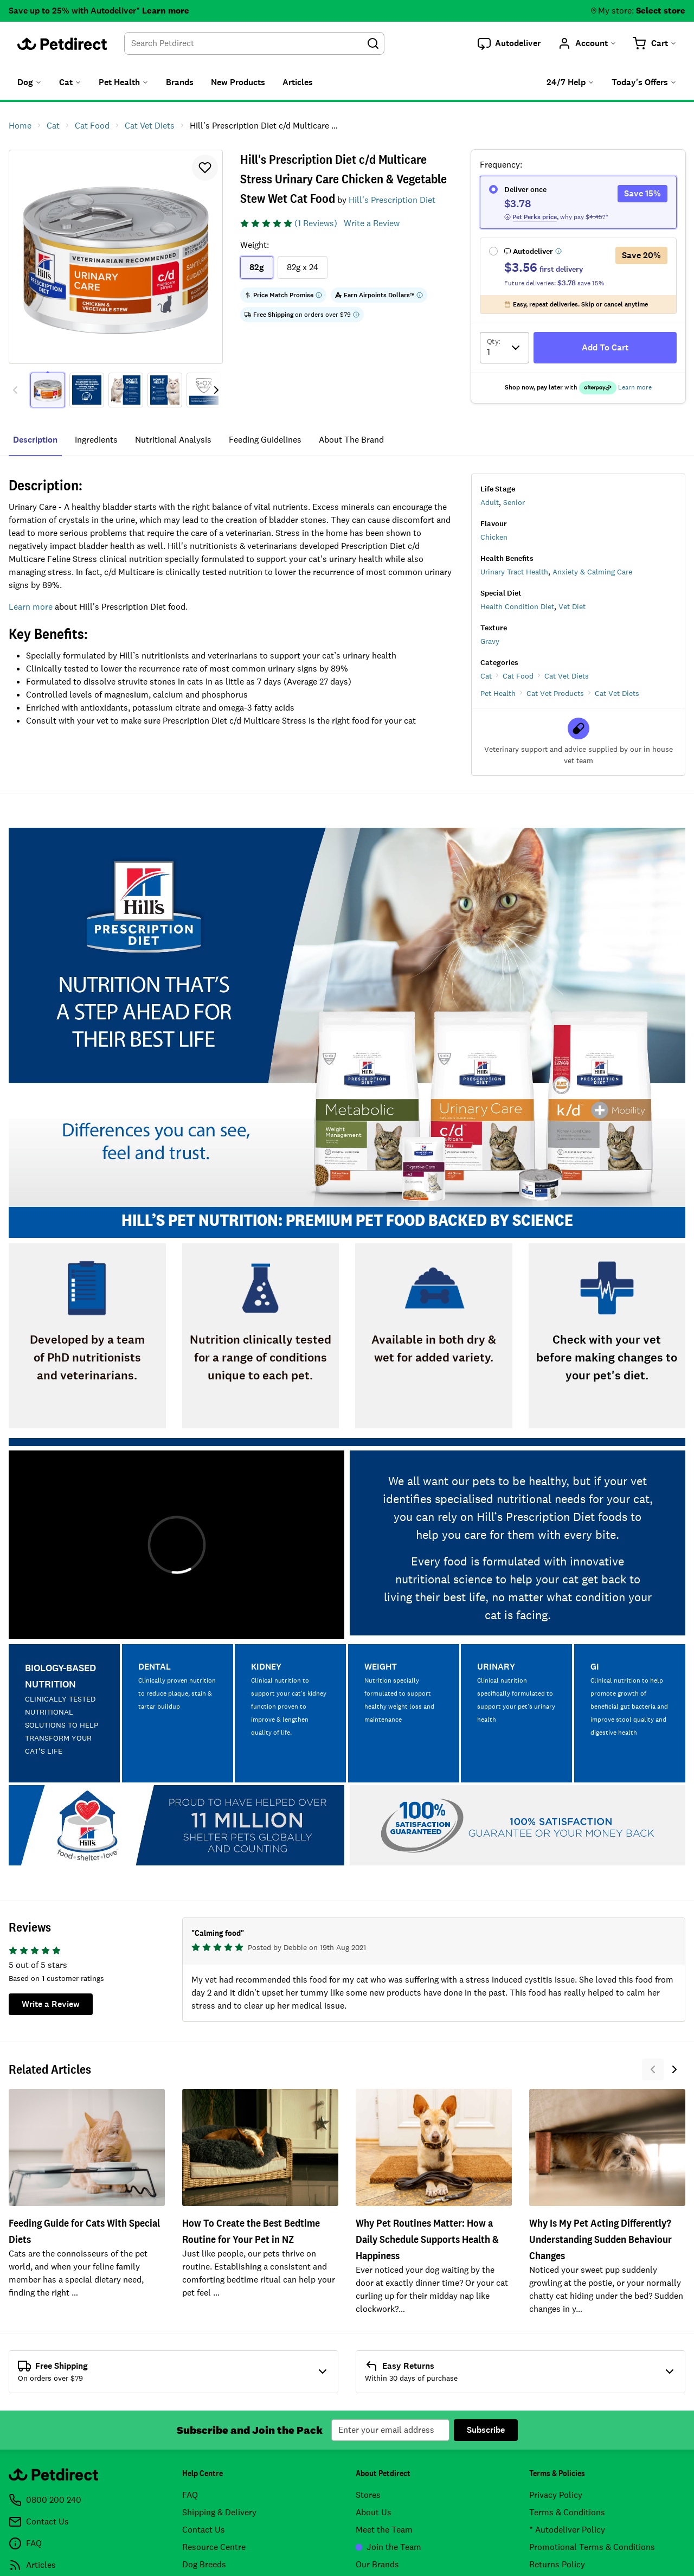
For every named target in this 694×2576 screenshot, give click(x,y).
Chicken (493, 537)
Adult (489, 502)
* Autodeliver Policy (567, 2529)
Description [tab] (35, 439)
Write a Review (372, 223)
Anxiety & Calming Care (592, 572)
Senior (514, 502)
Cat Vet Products (555, 693)
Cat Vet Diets (566, 676)
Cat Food (518, 676)
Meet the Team (384, 2529)
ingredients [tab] (96, 439)
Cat (486, 676)
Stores (368, 2495)
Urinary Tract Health (514, 572)
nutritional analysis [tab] (173, 439)
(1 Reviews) (315, 223)
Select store (660, 10)
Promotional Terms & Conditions (592, 2547)
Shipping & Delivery (219, 2512)
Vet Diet (572, 606)
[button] (509, 43)
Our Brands (377, 2564)
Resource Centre (214, 2547)
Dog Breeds (204, 2564)
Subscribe (486, 2430)
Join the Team (388, 2547)
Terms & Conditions (567, 2512)
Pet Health (498, 693)
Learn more (165, 10)
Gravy (489, 641)
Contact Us (203, 2529)
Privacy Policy (555, 2495)
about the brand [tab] (351, 439)
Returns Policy (557, 2564)
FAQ (190, 2495)
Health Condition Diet (517, 606)
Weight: (254, 245)
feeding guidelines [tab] (265, 439)
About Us (373, 2512)
